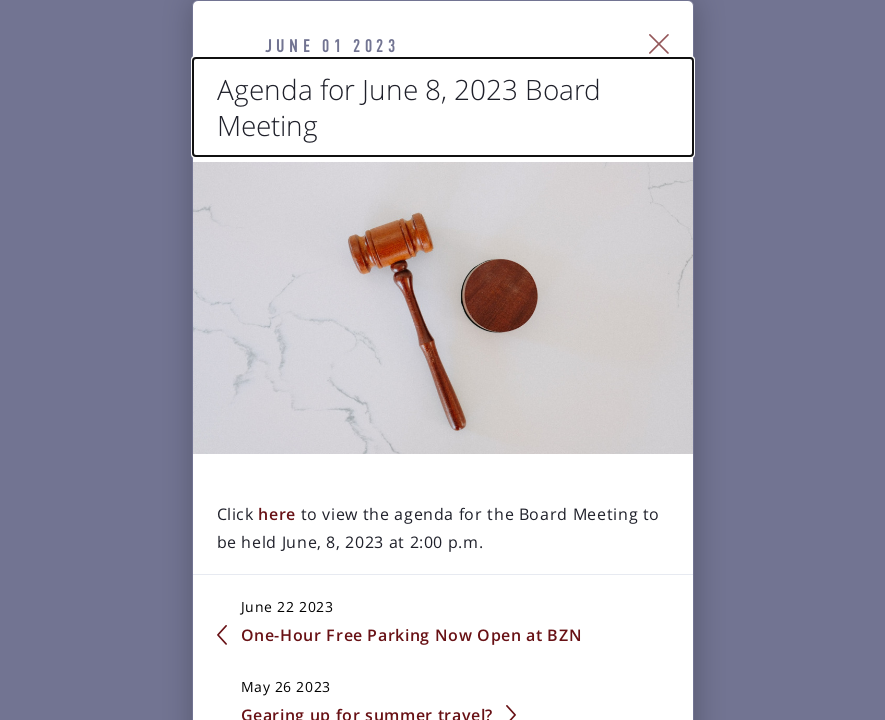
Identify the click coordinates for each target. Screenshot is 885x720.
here (174, 632)
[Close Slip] (770, 66)
